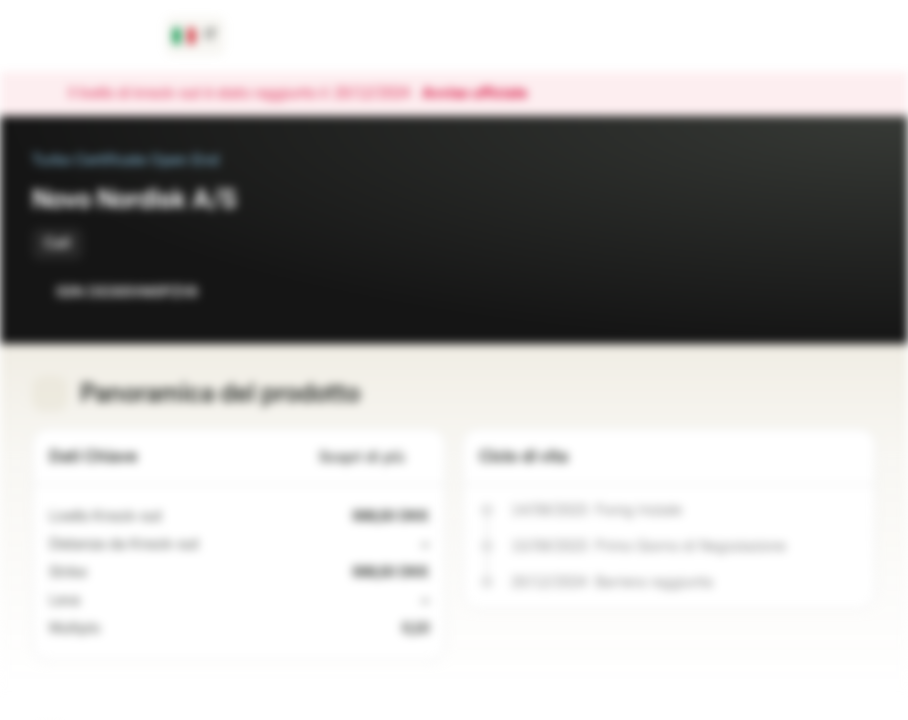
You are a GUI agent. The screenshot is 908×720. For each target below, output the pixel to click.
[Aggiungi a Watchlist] (816, 292)
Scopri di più (374, 457)
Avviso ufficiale (484, 94)
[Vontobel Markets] (86, 36)
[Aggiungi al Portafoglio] (856, 292)
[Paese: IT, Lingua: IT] (195, 36)
